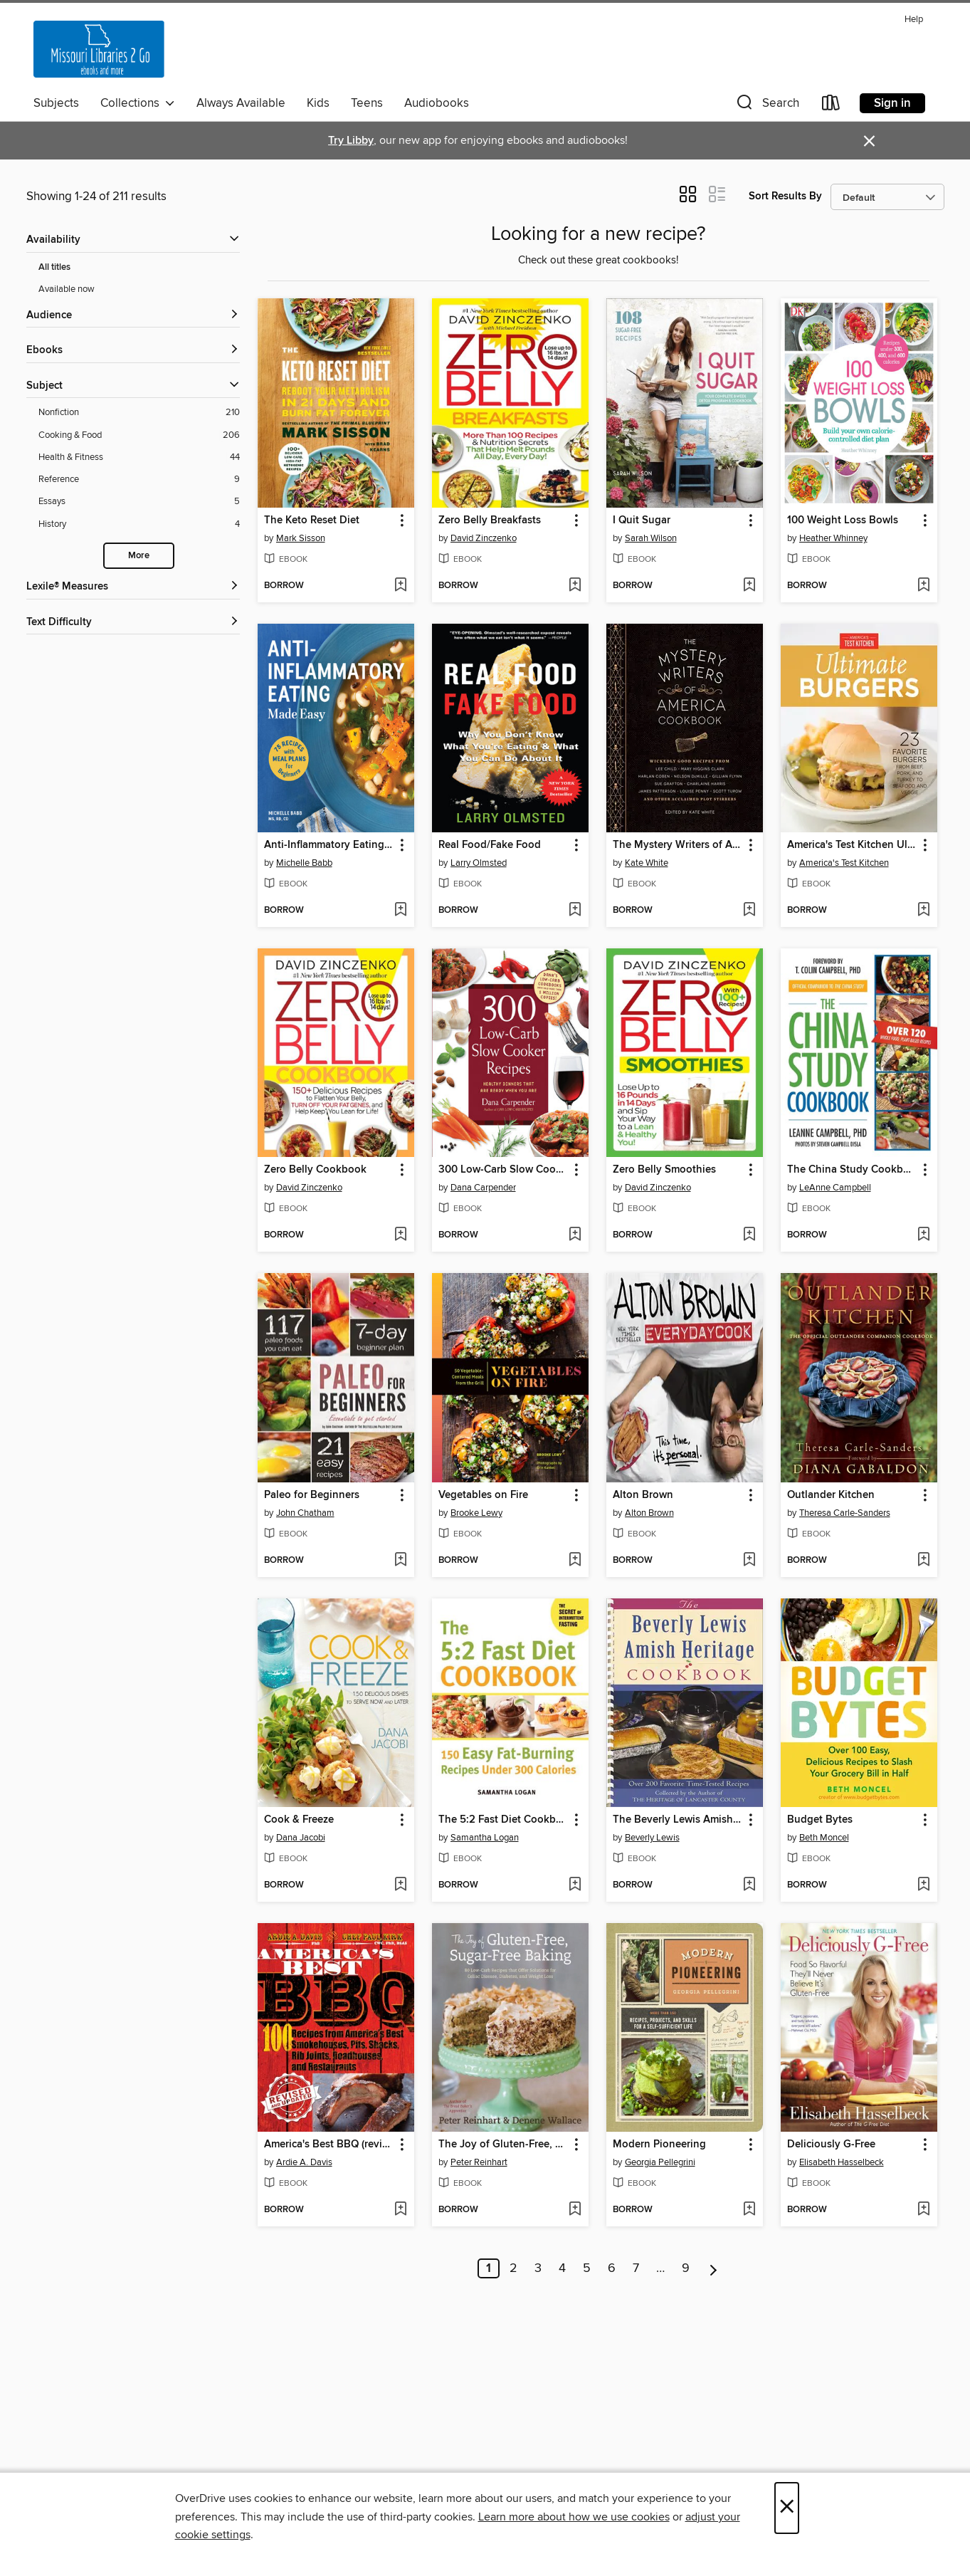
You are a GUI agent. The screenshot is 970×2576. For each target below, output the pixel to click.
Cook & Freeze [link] (299, 1819)
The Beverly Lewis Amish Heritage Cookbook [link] (678, 1819)
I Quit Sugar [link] (641, 520)
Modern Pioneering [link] (659, 2144)
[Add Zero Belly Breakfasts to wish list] (575, 586)
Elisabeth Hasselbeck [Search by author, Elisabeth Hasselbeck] (841, 2162)
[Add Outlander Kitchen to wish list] (923, 1560)
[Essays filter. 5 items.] (139, 501)
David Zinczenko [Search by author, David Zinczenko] (483, 538)
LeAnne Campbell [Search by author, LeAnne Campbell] (835, 1187)
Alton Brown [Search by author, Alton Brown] (649, 1513)
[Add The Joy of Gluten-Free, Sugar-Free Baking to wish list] (575, 2210)
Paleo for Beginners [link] (311, 1495)
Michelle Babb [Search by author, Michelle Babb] (304, 863)
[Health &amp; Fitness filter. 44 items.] (139, 457)
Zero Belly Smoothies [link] (664, 1169)
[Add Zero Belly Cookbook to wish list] (400, 1235)
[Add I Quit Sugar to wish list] (749, 586)
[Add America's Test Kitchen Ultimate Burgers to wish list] (923, 910)
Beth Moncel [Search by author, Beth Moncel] (824, 1837)
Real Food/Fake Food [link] (489, 845)
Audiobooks (436, 103)
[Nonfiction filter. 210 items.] (139, 412)
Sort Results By (785, 196)
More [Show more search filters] (138, 556)
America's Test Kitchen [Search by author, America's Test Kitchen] (844, 863)
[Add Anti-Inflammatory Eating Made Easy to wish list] (400, 910)
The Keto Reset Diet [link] (311, 520)
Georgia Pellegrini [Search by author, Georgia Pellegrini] (660, 2162)
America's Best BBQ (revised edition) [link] (329, 2144)
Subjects (56, 103)
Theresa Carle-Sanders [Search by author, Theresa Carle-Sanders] (844, 1513)
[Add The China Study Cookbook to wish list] (923, 1235)
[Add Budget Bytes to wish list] (923, 1885)
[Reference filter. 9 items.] (139, 479)
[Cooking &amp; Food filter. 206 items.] (139, 435)
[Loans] (831, 106)
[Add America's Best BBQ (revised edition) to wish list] (400, 2210)
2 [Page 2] (513, 2268)
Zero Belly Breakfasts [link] (489, 520)
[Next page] (713, 2268)
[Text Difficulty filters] (133, 622)
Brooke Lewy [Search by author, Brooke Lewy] (476, 1513)
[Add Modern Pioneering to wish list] (749, 2210)
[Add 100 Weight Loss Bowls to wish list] (923, 586)
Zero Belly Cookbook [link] (315, 1169)
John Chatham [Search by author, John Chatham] (305, 1513)
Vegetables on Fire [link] (483, 1495)
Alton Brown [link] (643, 1495)
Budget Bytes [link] (820, 1819)
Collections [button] (137, 103)
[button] (766, 106)
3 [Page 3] (538, 2268)
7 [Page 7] (636, 2268)
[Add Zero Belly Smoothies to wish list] (749, 1235)
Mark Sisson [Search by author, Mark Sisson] (300, 538)
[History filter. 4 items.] (139, 524)
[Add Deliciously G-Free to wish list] (923, 2210)
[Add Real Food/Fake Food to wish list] (575, 910)
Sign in (892, 103)
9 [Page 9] (686, 2268)
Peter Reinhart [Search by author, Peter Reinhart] (478, 2162)
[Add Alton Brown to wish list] (749, 1560)
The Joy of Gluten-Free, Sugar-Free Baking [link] (503, 2144)
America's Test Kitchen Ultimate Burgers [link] (852, 845)
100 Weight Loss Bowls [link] (842, 520)
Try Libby (351, 140)
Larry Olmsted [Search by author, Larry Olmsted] (478, 863)
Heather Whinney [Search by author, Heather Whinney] (833, 538)
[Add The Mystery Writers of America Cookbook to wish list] (749, 910)
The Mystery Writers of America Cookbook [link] (678, 845)
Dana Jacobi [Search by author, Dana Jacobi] (300, 1837)
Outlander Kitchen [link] (831, 1495)
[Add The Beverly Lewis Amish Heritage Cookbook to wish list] (749, 1885)
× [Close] (787, 2508)
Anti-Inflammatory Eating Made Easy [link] (329, 845)
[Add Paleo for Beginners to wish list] (400, 1560)
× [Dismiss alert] (869, 141)
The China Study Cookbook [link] (852, 1169)
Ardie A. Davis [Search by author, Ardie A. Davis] (304, 2162)
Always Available (240, 103)
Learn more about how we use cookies (574, 2517)
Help (914, 19)
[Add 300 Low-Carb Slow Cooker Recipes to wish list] (575, 1235)
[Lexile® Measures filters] (133, 587)
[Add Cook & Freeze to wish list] (400, 1885)
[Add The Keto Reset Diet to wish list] (400, 586)
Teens (367, 103)
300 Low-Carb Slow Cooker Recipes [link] (503, 1169)
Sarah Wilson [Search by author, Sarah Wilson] (651, 538)
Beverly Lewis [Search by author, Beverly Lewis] (652, 1837)
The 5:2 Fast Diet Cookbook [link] (503, 1819)
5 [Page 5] (587, 2268)
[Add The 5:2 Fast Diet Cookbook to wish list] (575, 1885)
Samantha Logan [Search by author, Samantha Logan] (484, 1837)
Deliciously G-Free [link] (831, 2144)
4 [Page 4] (562, 2268)
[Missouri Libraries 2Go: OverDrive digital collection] (99, 49)
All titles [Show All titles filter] (54, 267)
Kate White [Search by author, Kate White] (646, 863)
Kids (318, 103)
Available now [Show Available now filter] (66, 289)
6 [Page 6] (612, 2268)
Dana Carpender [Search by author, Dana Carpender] (483, 1187)
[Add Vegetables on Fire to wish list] (575, 1560)
